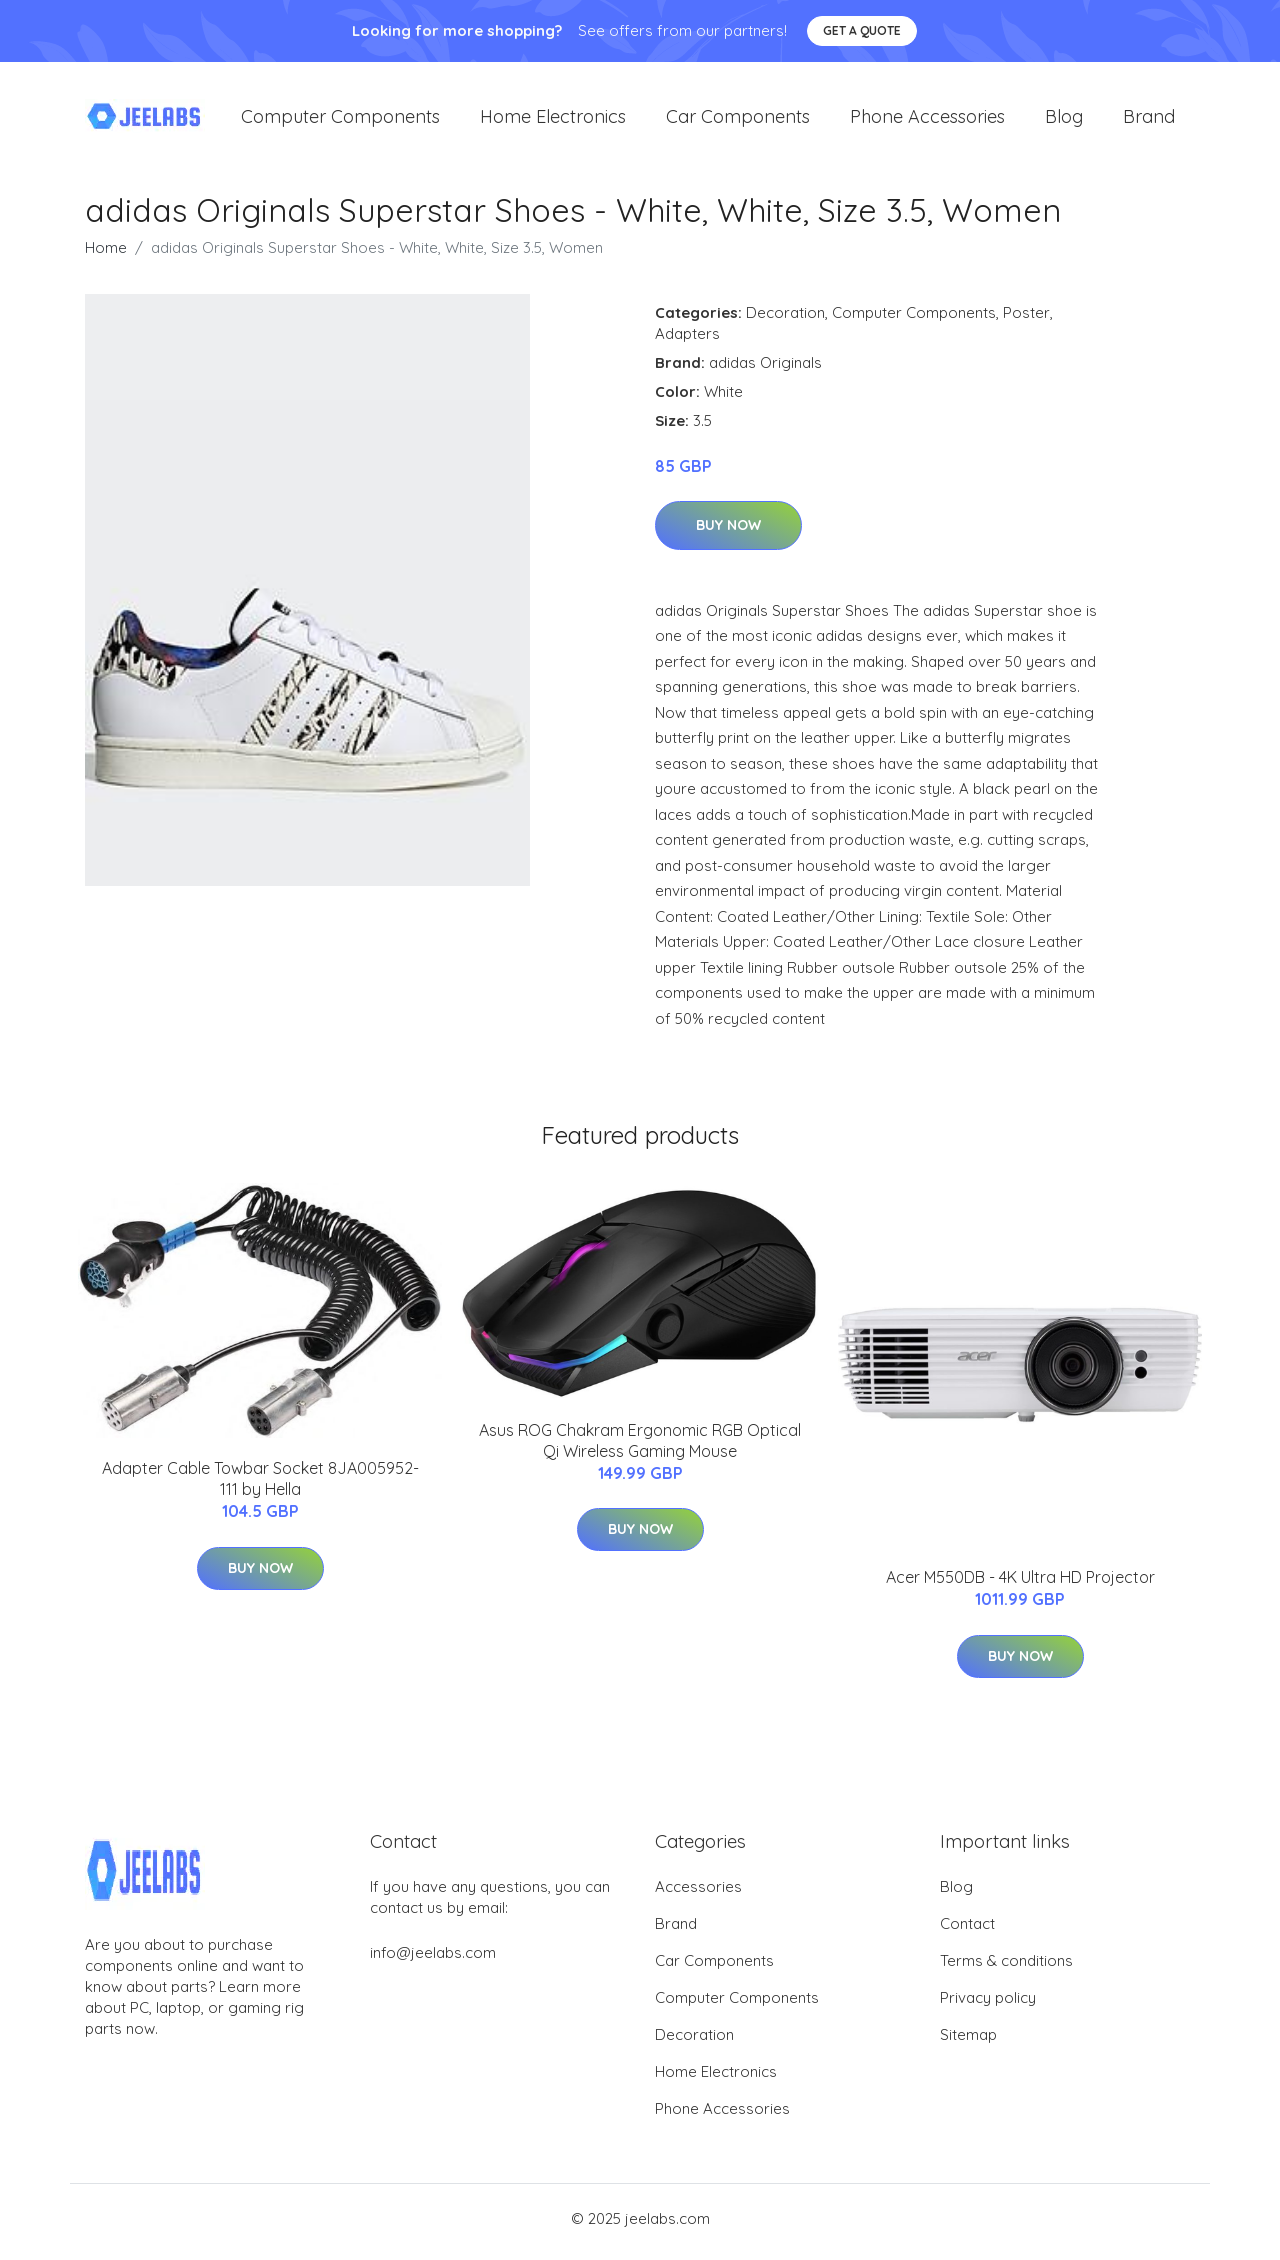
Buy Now (728, 532)
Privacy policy (988, 2004)
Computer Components (340, 119)
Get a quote (862, 30)
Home (106, 253)
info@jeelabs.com (433, 1959)
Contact (967, 1930)
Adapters (687, 339)
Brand (1149, 119)
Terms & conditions (1006, 1967)
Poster (1026, 318)
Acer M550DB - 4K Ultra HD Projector (1020, 1584)
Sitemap (968, 2041)
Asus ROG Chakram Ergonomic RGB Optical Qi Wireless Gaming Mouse (640, 1446)
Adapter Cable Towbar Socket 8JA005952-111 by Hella (260, 1485)
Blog (1064, 119)
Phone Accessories (927, 119)
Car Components (738, 119)
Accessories (698, 1893)
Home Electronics (553, 119)
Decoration (785, 318)
